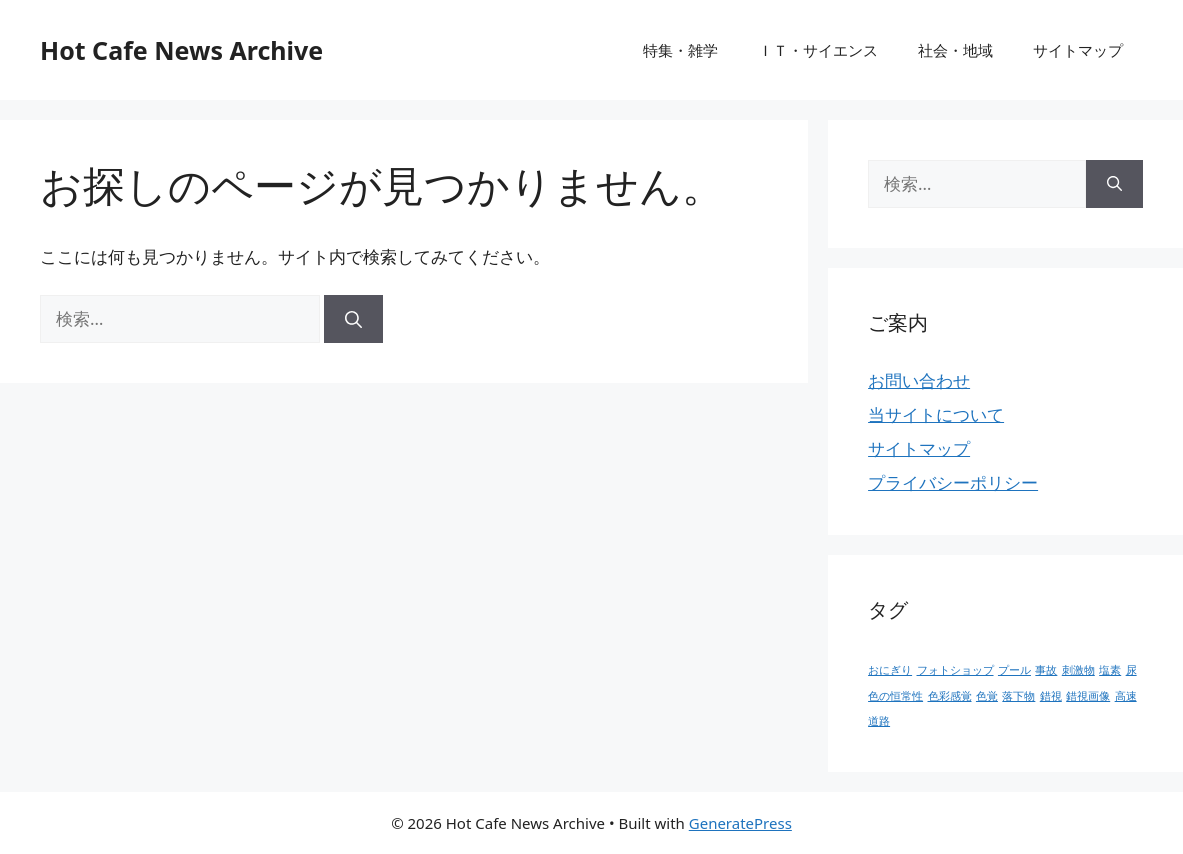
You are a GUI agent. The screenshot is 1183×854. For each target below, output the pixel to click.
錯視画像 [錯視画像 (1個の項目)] (1088, 696)
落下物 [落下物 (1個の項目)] (1018, 696)
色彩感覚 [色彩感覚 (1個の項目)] (950, 696)
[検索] (353, 319)
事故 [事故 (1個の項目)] (1046, 670)
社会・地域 (955, 50)
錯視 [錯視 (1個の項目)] (1051, 696)
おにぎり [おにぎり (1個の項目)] (890, 670)
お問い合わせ (919, 380)
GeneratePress (740, 823)
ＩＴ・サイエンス (818, 50)
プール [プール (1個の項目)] (1014, 670)
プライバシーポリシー (953, 482)
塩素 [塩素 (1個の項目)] (1110, 670)
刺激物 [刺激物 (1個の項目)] (1078, 670)
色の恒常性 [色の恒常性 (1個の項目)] (895, 696)
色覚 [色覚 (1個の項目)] (987, 696)
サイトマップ (1078, 50)
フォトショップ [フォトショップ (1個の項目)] (955, 670)
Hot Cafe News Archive (181, 50)
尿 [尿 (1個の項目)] (1131, 670)
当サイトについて (936, 414)
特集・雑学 (680, 50)
